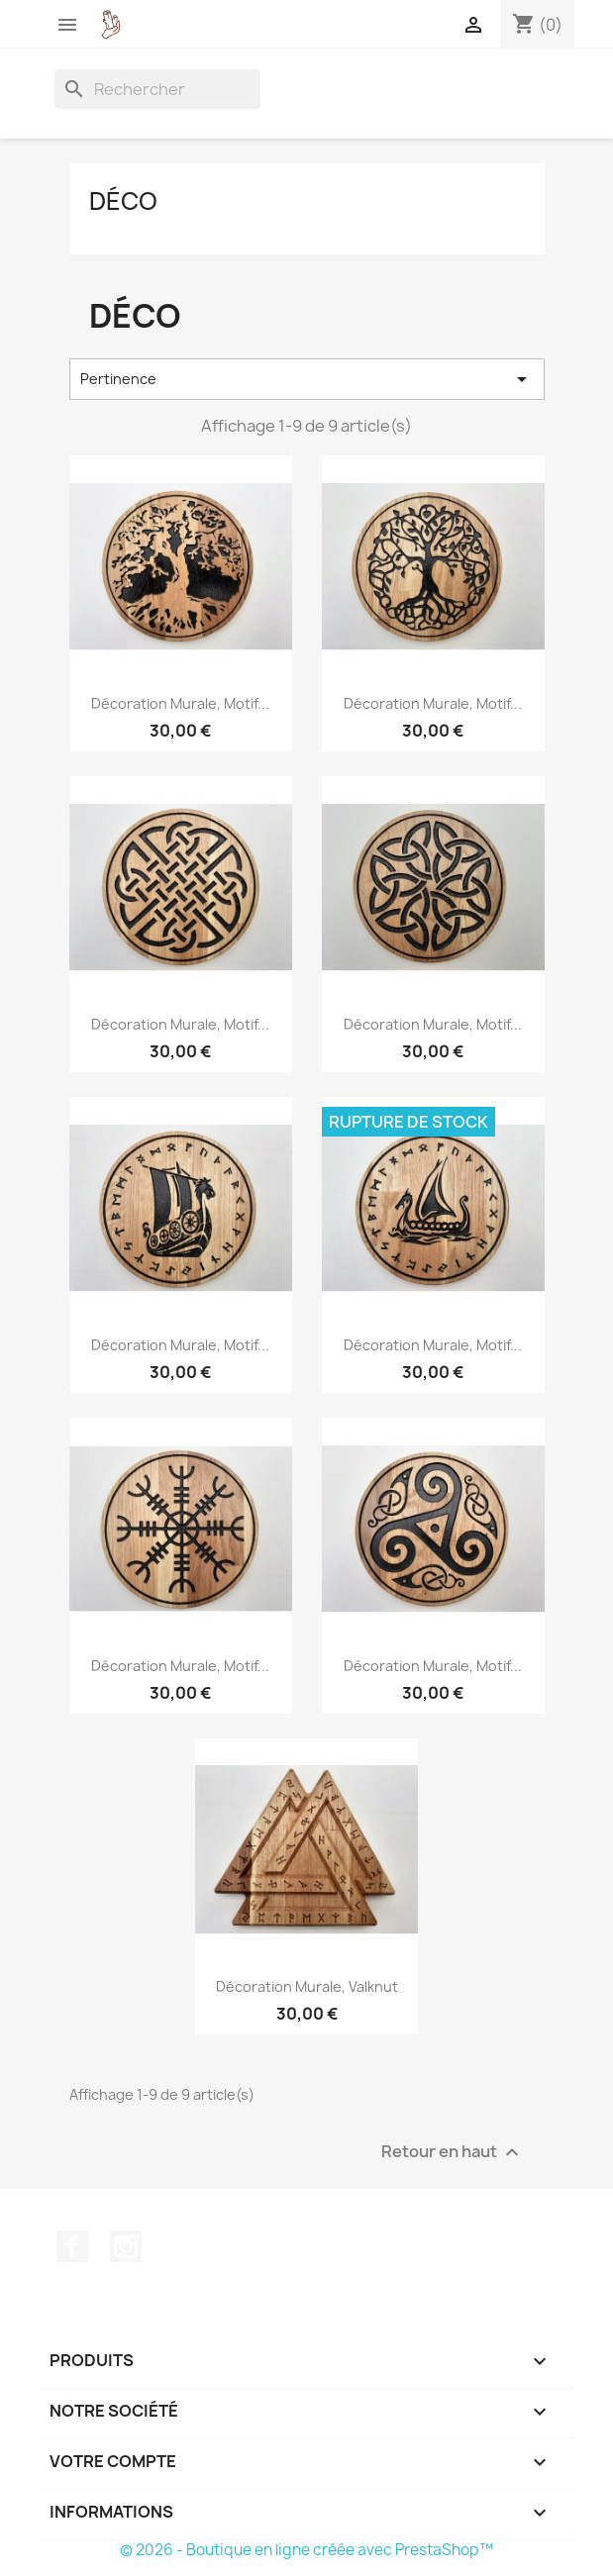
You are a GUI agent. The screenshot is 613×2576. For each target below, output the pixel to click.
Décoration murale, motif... (180, 703)
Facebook (72, 2246)
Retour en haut (452, 2152)
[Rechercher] (157, 89)
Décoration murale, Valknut (307, 1986)
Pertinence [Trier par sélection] (307, 379)
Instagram (126, 2246)
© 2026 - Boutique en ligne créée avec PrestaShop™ (306, 2549)
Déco (123, 201)
